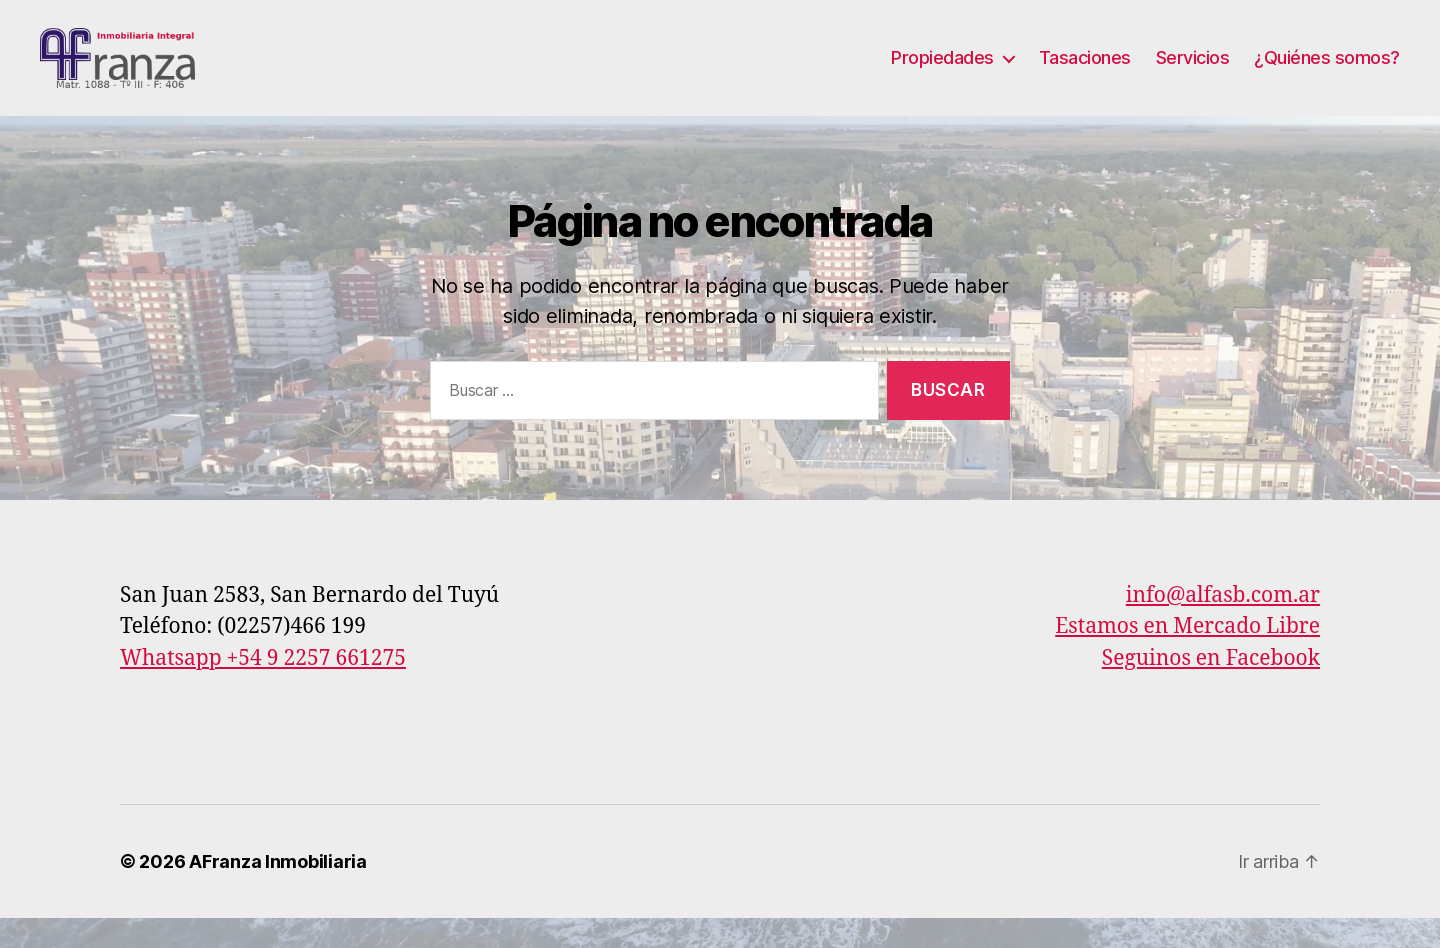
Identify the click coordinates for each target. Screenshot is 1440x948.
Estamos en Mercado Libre (1187, 656)
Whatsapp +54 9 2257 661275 (263, 688)
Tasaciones (1085, 72)
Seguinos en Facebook (1211, 688)
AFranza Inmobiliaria (278, 891)
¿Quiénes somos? (1327, 72)
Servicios (1193, 72)
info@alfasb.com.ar (1223, 625)
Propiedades (942, 72)
